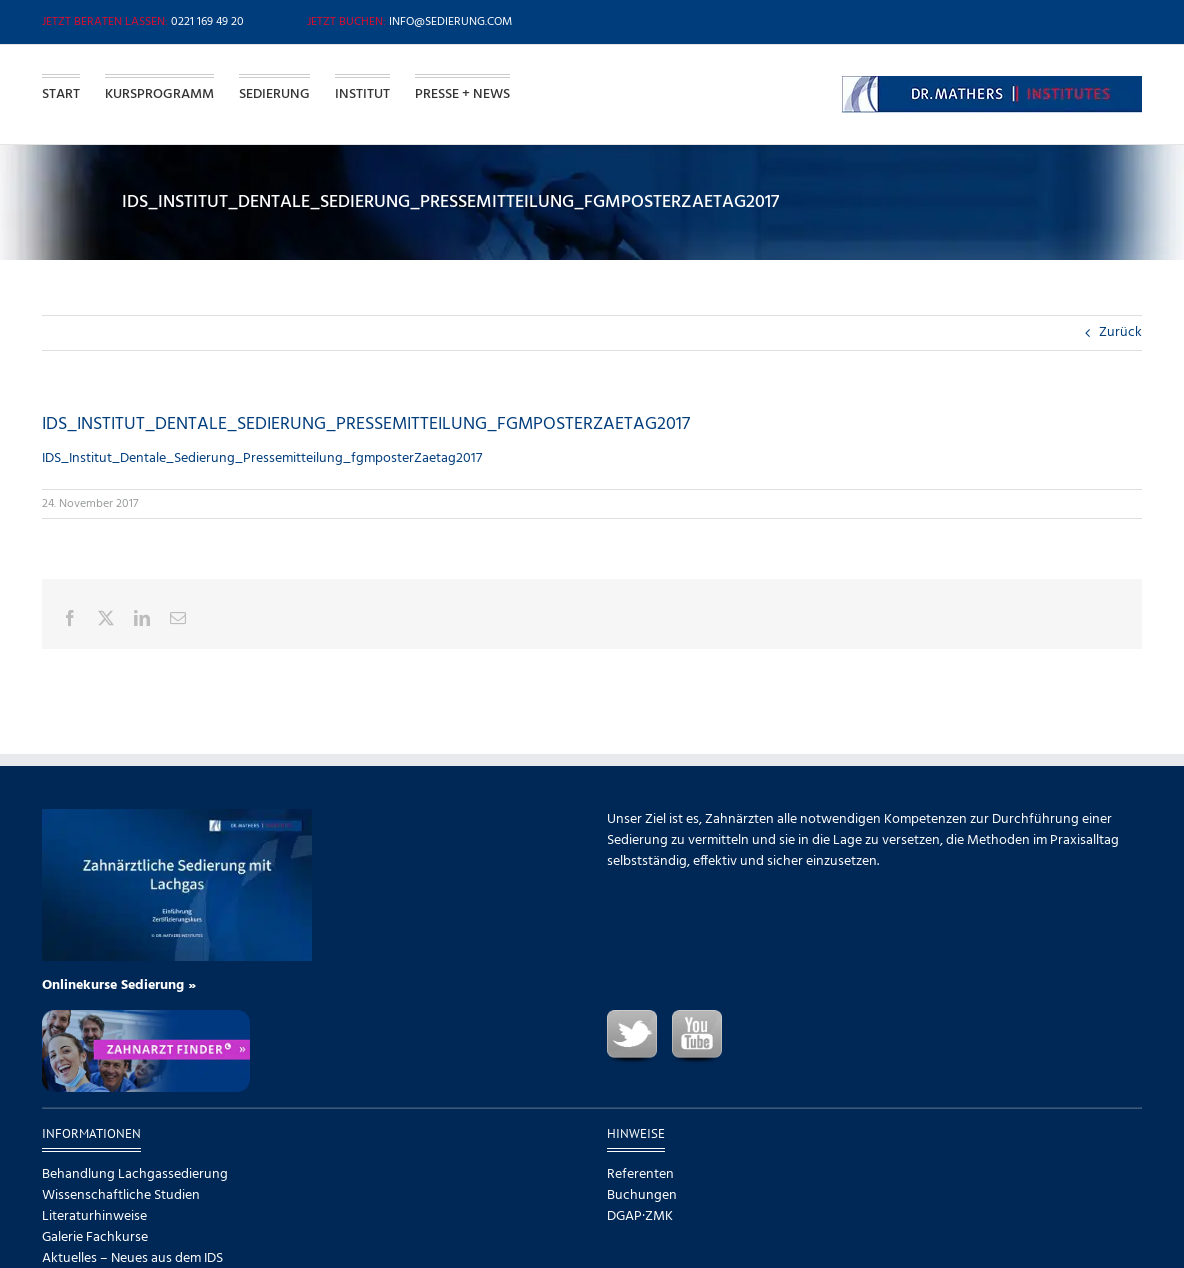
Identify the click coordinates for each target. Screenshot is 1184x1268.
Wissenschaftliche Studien (121, 1195)
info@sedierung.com (450, 22)
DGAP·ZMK (640, 1216)
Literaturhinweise (94, 1216)
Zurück (1120, 332)
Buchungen (642, 1195)
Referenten (640, 1174)
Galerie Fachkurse (95, 1237)
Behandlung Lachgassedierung (135, 1174)
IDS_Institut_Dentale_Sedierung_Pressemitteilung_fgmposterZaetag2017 (262, 458)
